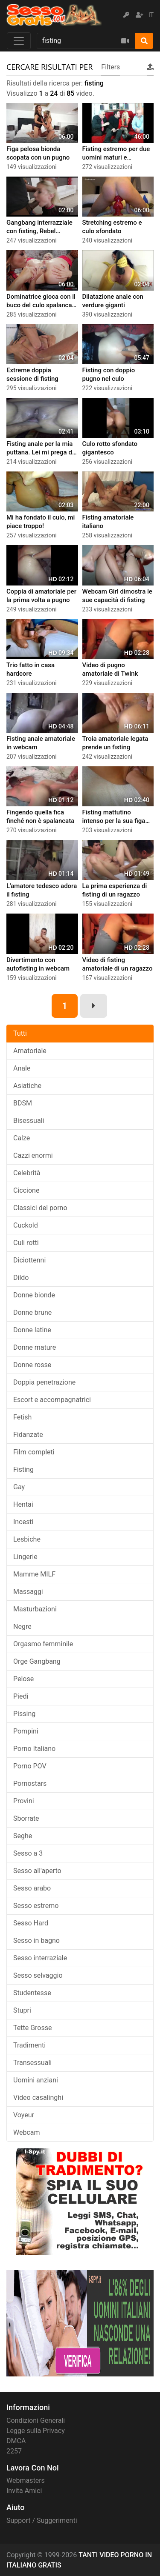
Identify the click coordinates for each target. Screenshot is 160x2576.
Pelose (23, 1679)
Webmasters (25, 2480)
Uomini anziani (35, 2080)
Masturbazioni (35, 1609)
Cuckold (25, 1225)
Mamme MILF (34, 1574)
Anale (21, 1068)
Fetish (22, 1417)
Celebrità (27, 1173)
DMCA (16, 2441)
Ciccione (26, 1190)
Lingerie (25, 1557)
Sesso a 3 (28, 1853)
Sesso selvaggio (38, 1975)
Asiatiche (27, 1086)
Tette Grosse (32, 2028)
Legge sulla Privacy (35, 2431)
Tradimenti (29, 2045)
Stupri (22, 2010)
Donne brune (32, 1312)
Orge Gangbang (37, 1661)
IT (151, 14)
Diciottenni (29, 1260)
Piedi (20, 1696)
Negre (22, 1626)
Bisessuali (28, 1121)
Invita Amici (24, 2491)
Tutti (20, 1033)
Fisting (23, 1469)
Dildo (21, 1278)
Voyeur (23, 2115)
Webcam (26, 2132)
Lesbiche (27, 1539)
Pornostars (30, 1783)
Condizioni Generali (35, 2420)
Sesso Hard (30, 1923)
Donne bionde (34, 1295)
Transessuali (32, 2063)
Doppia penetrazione (44, 1382)
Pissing (24, 1714)
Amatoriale (30, 1051)
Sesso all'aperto (37, 1871)
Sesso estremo (35, 1906)
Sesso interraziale (40, 1958)
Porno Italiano (34, 1749)
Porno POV (30, 1766)
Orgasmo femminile (43, 1644)
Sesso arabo (32, 1888)
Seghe (22, 1836)
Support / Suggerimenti (41, 2520)
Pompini (25, 1731)
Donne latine (32, 1330)
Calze (21, 1138)
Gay (19, 1487)
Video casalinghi (38, 2097)
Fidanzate (28, 1435)
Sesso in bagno (36, 1940)
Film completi (34, 1452)
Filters (110, 67)
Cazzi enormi (33, 1155)
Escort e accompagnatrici (52, 1400)
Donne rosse (32, 1365)
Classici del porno (40, 1208)
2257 (14, 2451)
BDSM (22, 1103)
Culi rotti (26, 1243)
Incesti (23, 1522)
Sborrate (26, 1818)
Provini (23, 1801)
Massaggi (28, 1592)
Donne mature (34, 1347)
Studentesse (32, 1993)
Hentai (23, 1504)
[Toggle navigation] (19, 40)
